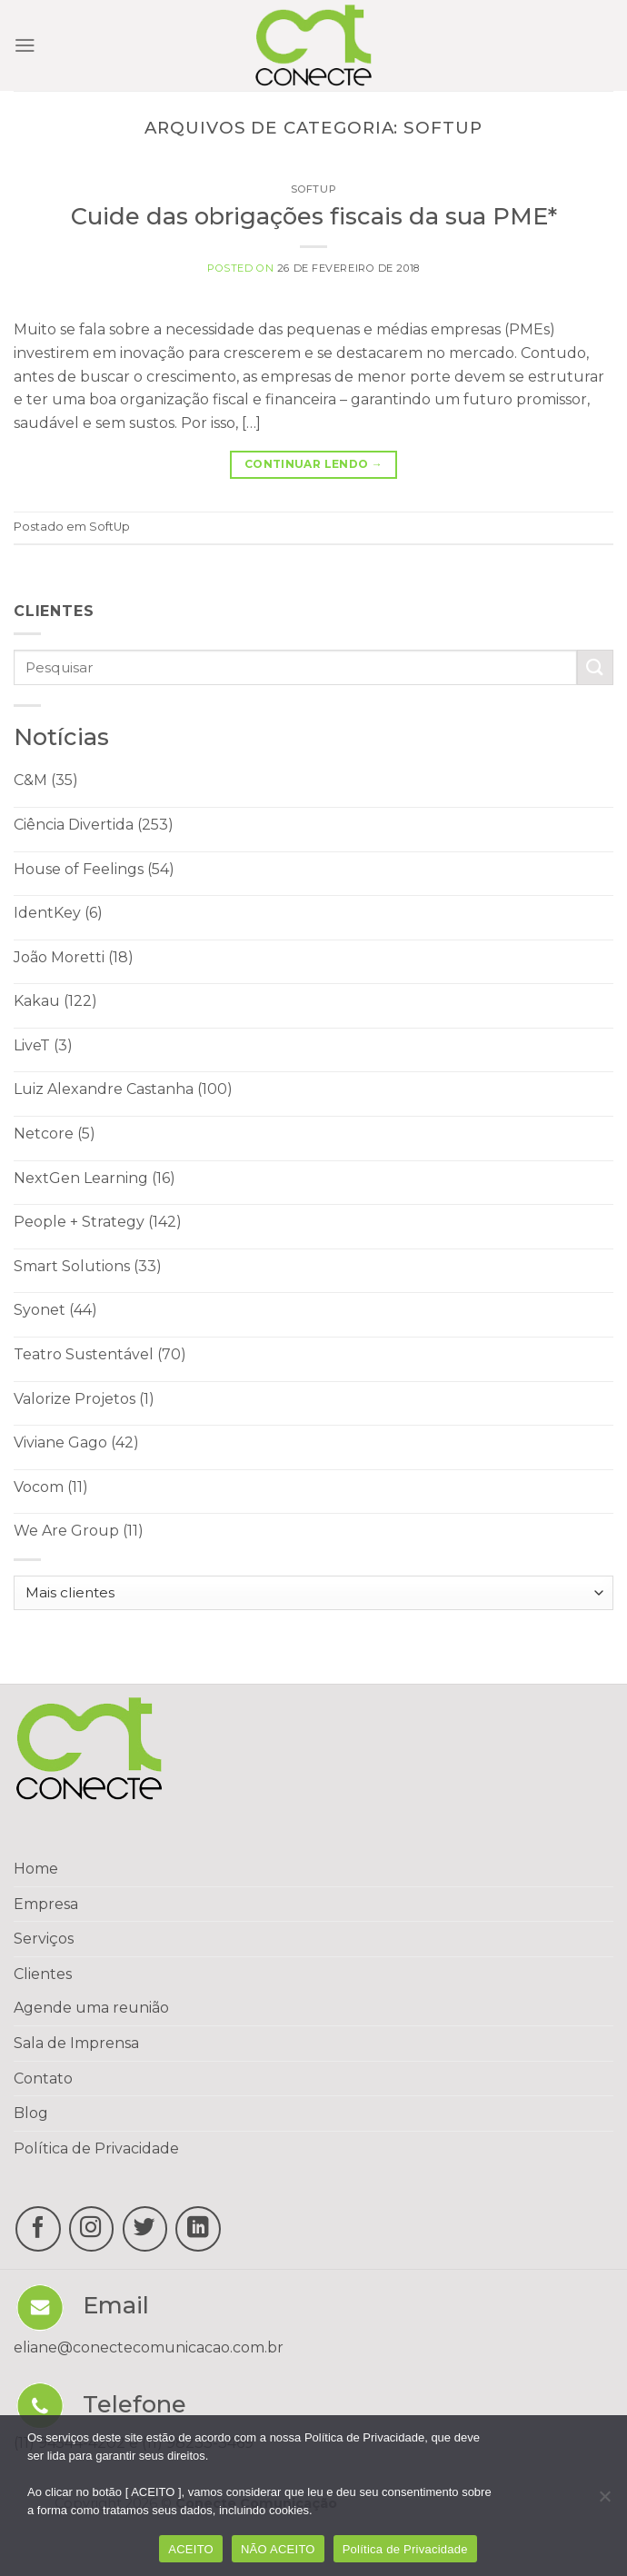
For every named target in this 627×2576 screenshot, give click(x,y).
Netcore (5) (54, 1133)
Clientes (43, 1974)
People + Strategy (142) (98, 1221)
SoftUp (313, 189)
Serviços (44, 1938)
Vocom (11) (51, 1487)
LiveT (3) (43, 1045)
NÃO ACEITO (278, 2549)
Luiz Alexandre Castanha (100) (123, 1089)
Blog (31, 2113)
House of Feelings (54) (94, 869)
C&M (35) (46, 780)
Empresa (46, 1904)
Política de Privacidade (96, 2148)
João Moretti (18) (74, 957)
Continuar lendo (313, 463)
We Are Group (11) (79, 1530)
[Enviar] (595, 667)
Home (36, 1868)
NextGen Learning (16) (94, 1178)
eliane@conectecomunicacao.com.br (149, 2347)
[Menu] (25, 45)
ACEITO (191, 2549)
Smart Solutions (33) (88, 1266)
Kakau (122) (55, 1001)
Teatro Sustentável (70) (100, 1354)
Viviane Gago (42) (76, 1442)
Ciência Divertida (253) (94, 824)
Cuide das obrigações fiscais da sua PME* (314, 216)
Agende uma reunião (91, 2007)
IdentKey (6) (58, 912)
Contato (43, 2078)
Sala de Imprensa (76, 2043)
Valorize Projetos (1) (84, 1398)
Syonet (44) (55, 1309)
